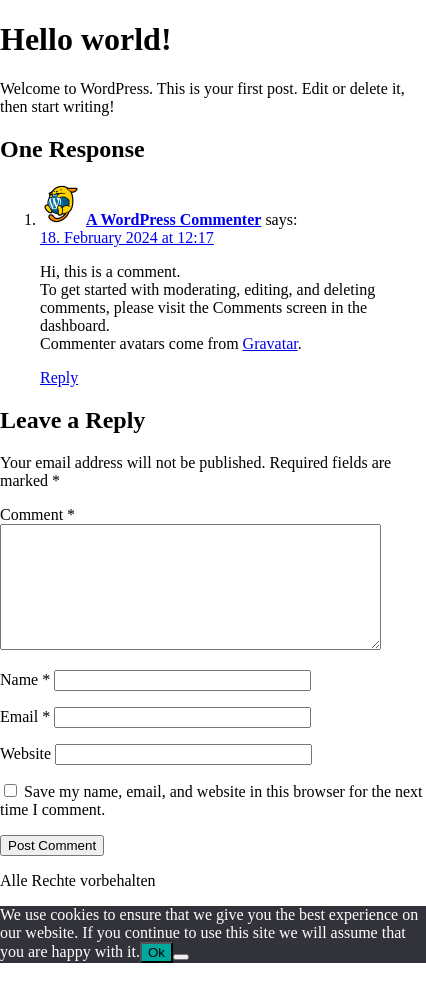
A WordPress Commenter (173, 219)
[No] (181, 981)
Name (25, 703)
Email (25, 740)
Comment (37, 514)
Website (25, 777)
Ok (156, 976)
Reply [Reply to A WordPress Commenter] (59, 377)
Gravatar (270, 343)
